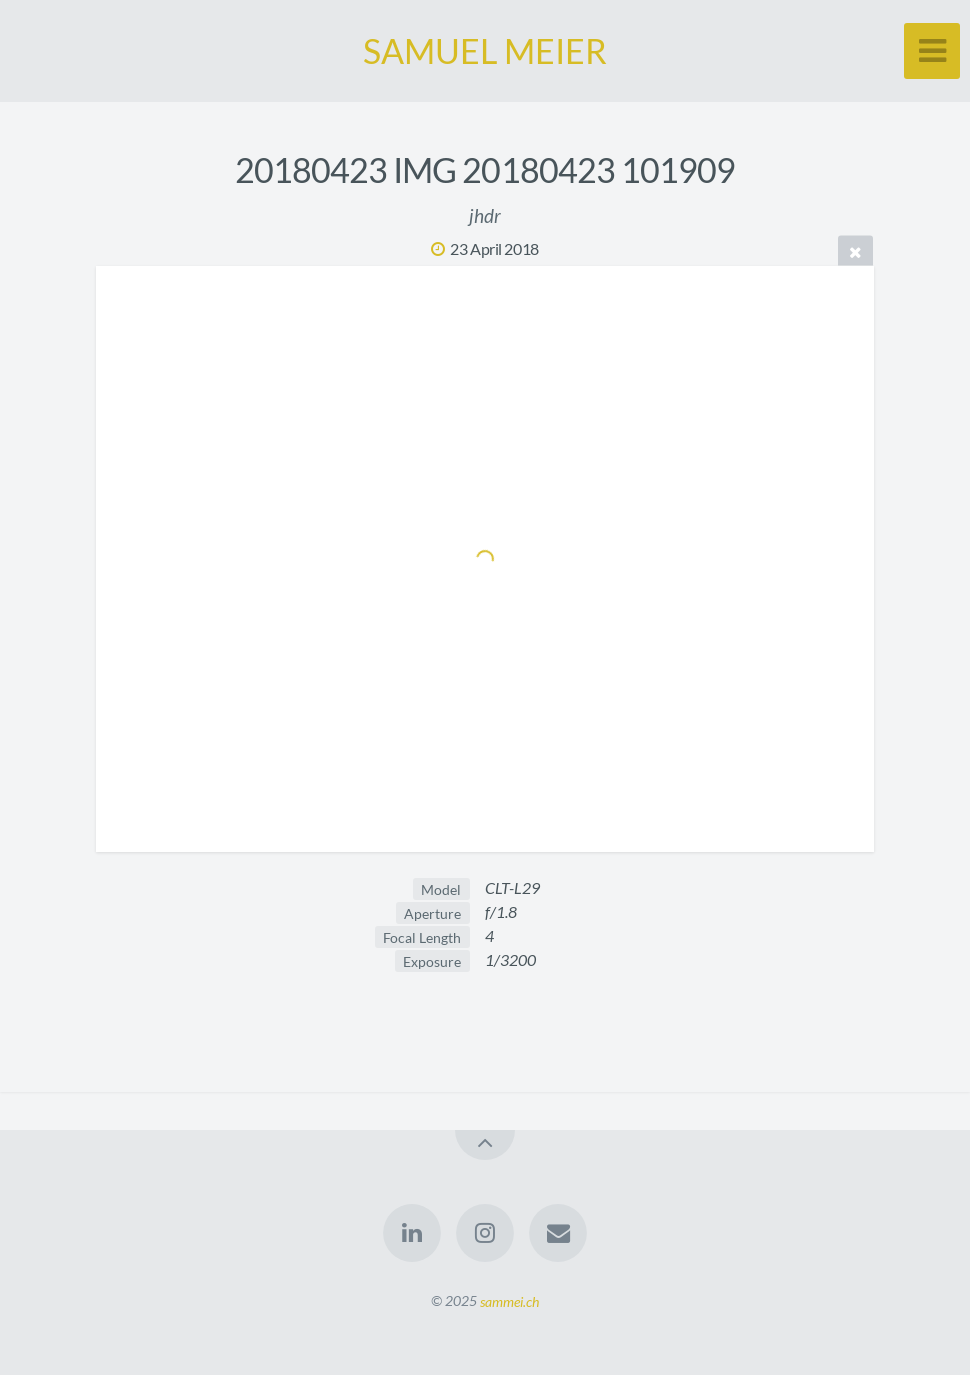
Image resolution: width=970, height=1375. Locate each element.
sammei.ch (509, 1300)
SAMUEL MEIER (485, 50)
